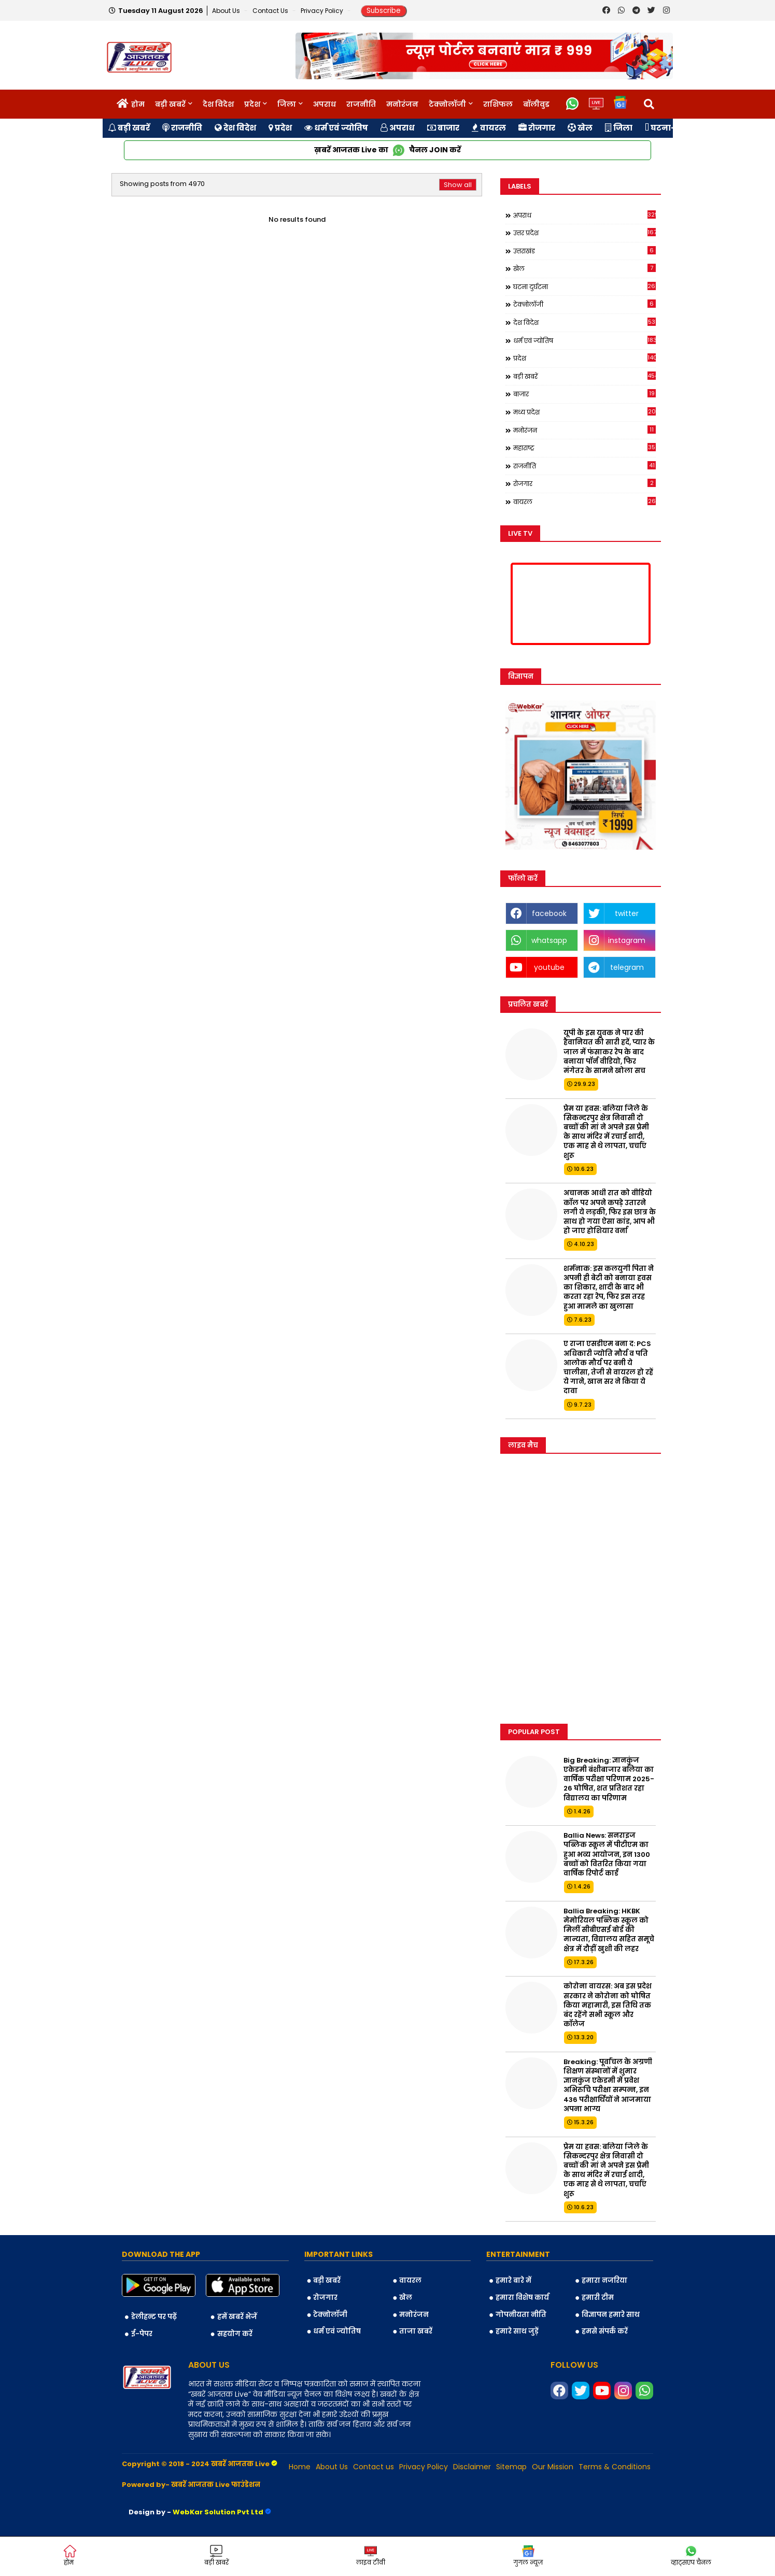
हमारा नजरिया (604, 2280)
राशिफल (498, 104)
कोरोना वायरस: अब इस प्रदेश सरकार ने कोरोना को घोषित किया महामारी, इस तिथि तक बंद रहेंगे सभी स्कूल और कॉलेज (607, 2005)
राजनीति (361, 104)
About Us (227, 10)
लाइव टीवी (370, 2556)
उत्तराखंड (584, 250)
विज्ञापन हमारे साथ (611, 2315)
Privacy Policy (323, 10)
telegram (627, 967)
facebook (549, 913)
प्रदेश (252, 104)
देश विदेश (218, 104)
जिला (286, 104)
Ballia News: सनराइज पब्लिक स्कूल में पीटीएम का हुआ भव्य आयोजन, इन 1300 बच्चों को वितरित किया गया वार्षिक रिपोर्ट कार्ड (606, 1854)
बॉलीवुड (536, 104)
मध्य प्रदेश (584, 412)
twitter (627, 913)
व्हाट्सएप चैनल (691, 2556)
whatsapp (549, 940)
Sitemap (511, 2466)
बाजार (443, 127)
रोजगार (536, 127)
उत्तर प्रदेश (584, 232)
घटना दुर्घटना (584, 286)
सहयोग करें (234, 2334)
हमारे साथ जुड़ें (517, 2331)
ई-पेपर (141, 2334)
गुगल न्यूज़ (528, 2556)
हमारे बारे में (513, 2280)
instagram (626, 940)
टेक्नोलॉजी (447, 104)
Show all (458, 185)
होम (138, 104)
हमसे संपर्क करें (605, 2331)
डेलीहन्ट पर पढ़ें (154, 2317)
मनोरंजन (402, 104)
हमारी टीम (598, 2297)
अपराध (324, 104)
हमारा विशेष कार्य (522, 2297)
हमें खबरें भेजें (237, 2317)
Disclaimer (472, 2466)
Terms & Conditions (615, 2466)
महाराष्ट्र (584, 447)
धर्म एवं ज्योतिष (336, 127)
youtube (549, 967)
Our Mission (552, 2466)
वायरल (489, 127)
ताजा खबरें (415, 2331)
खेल (580, 127)
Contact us (271, 10)
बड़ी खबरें (170, 104)
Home (300, 2466)
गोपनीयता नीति (521, 2315)
